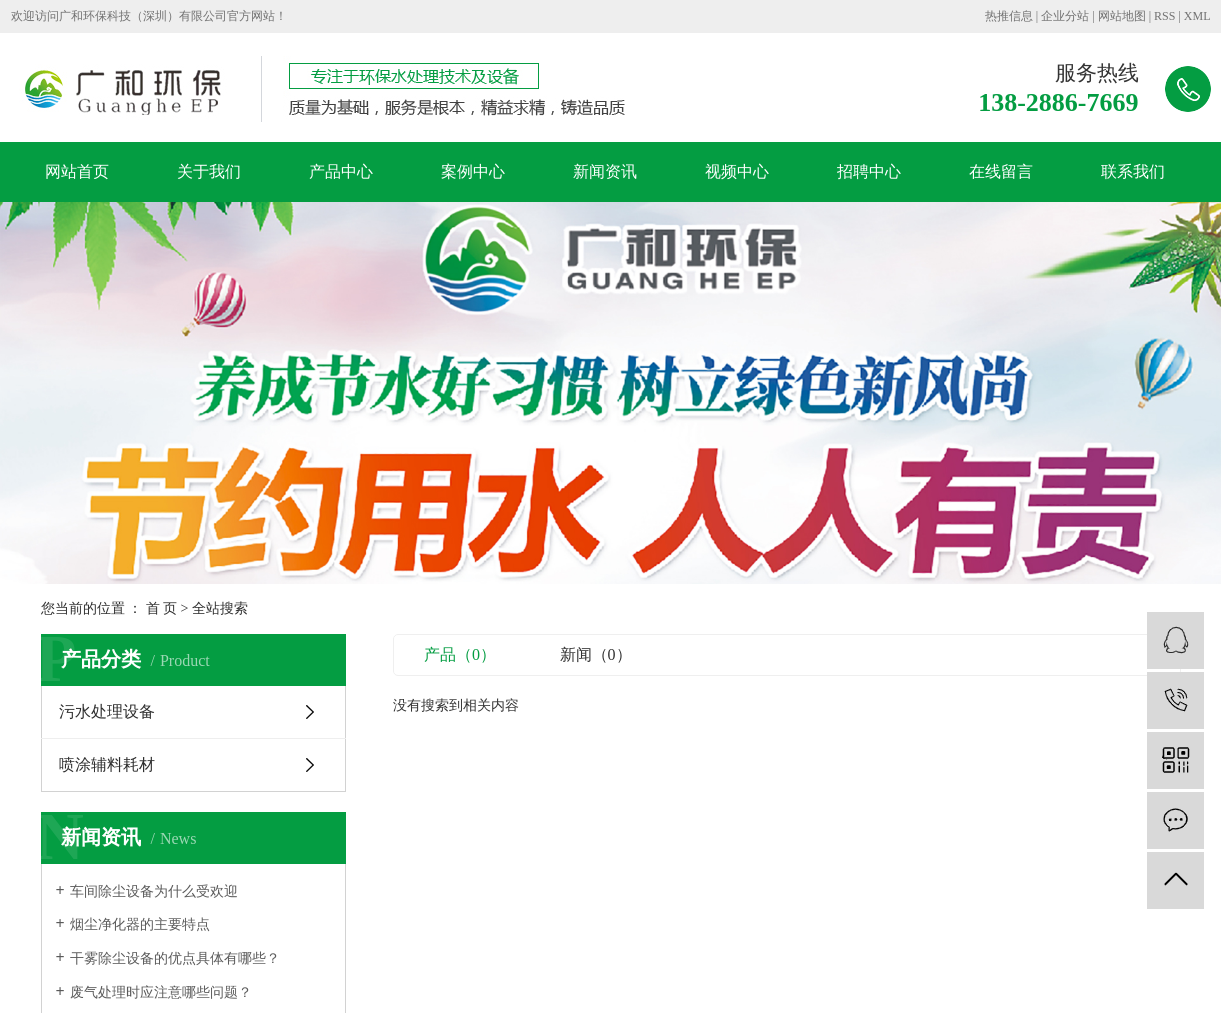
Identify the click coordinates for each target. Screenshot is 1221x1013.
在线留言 (1001, 171)
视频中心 (737, 171)
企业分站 (1065, 16)
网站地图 (1122, 16)
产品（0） (460, 654)
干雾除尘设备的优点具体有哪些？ (175, 958)
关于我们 (209, 171)
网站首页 (77, 171)
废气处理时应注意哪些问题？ (161, 992)
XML (1197, 16)
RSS (1164, 16)
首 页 (162, 608)
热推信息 (1009, 16)
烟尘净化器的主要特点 (140, 924)
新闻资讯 (605, 171)
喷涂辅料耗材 (107, 764)
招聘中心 (869, 171)
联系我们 (1133, 171)
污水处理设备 (107, 711)
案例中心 (473, 171)
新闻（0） (596, 654)
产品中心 (341, 171)
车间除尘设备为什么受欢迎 (154, 891)
